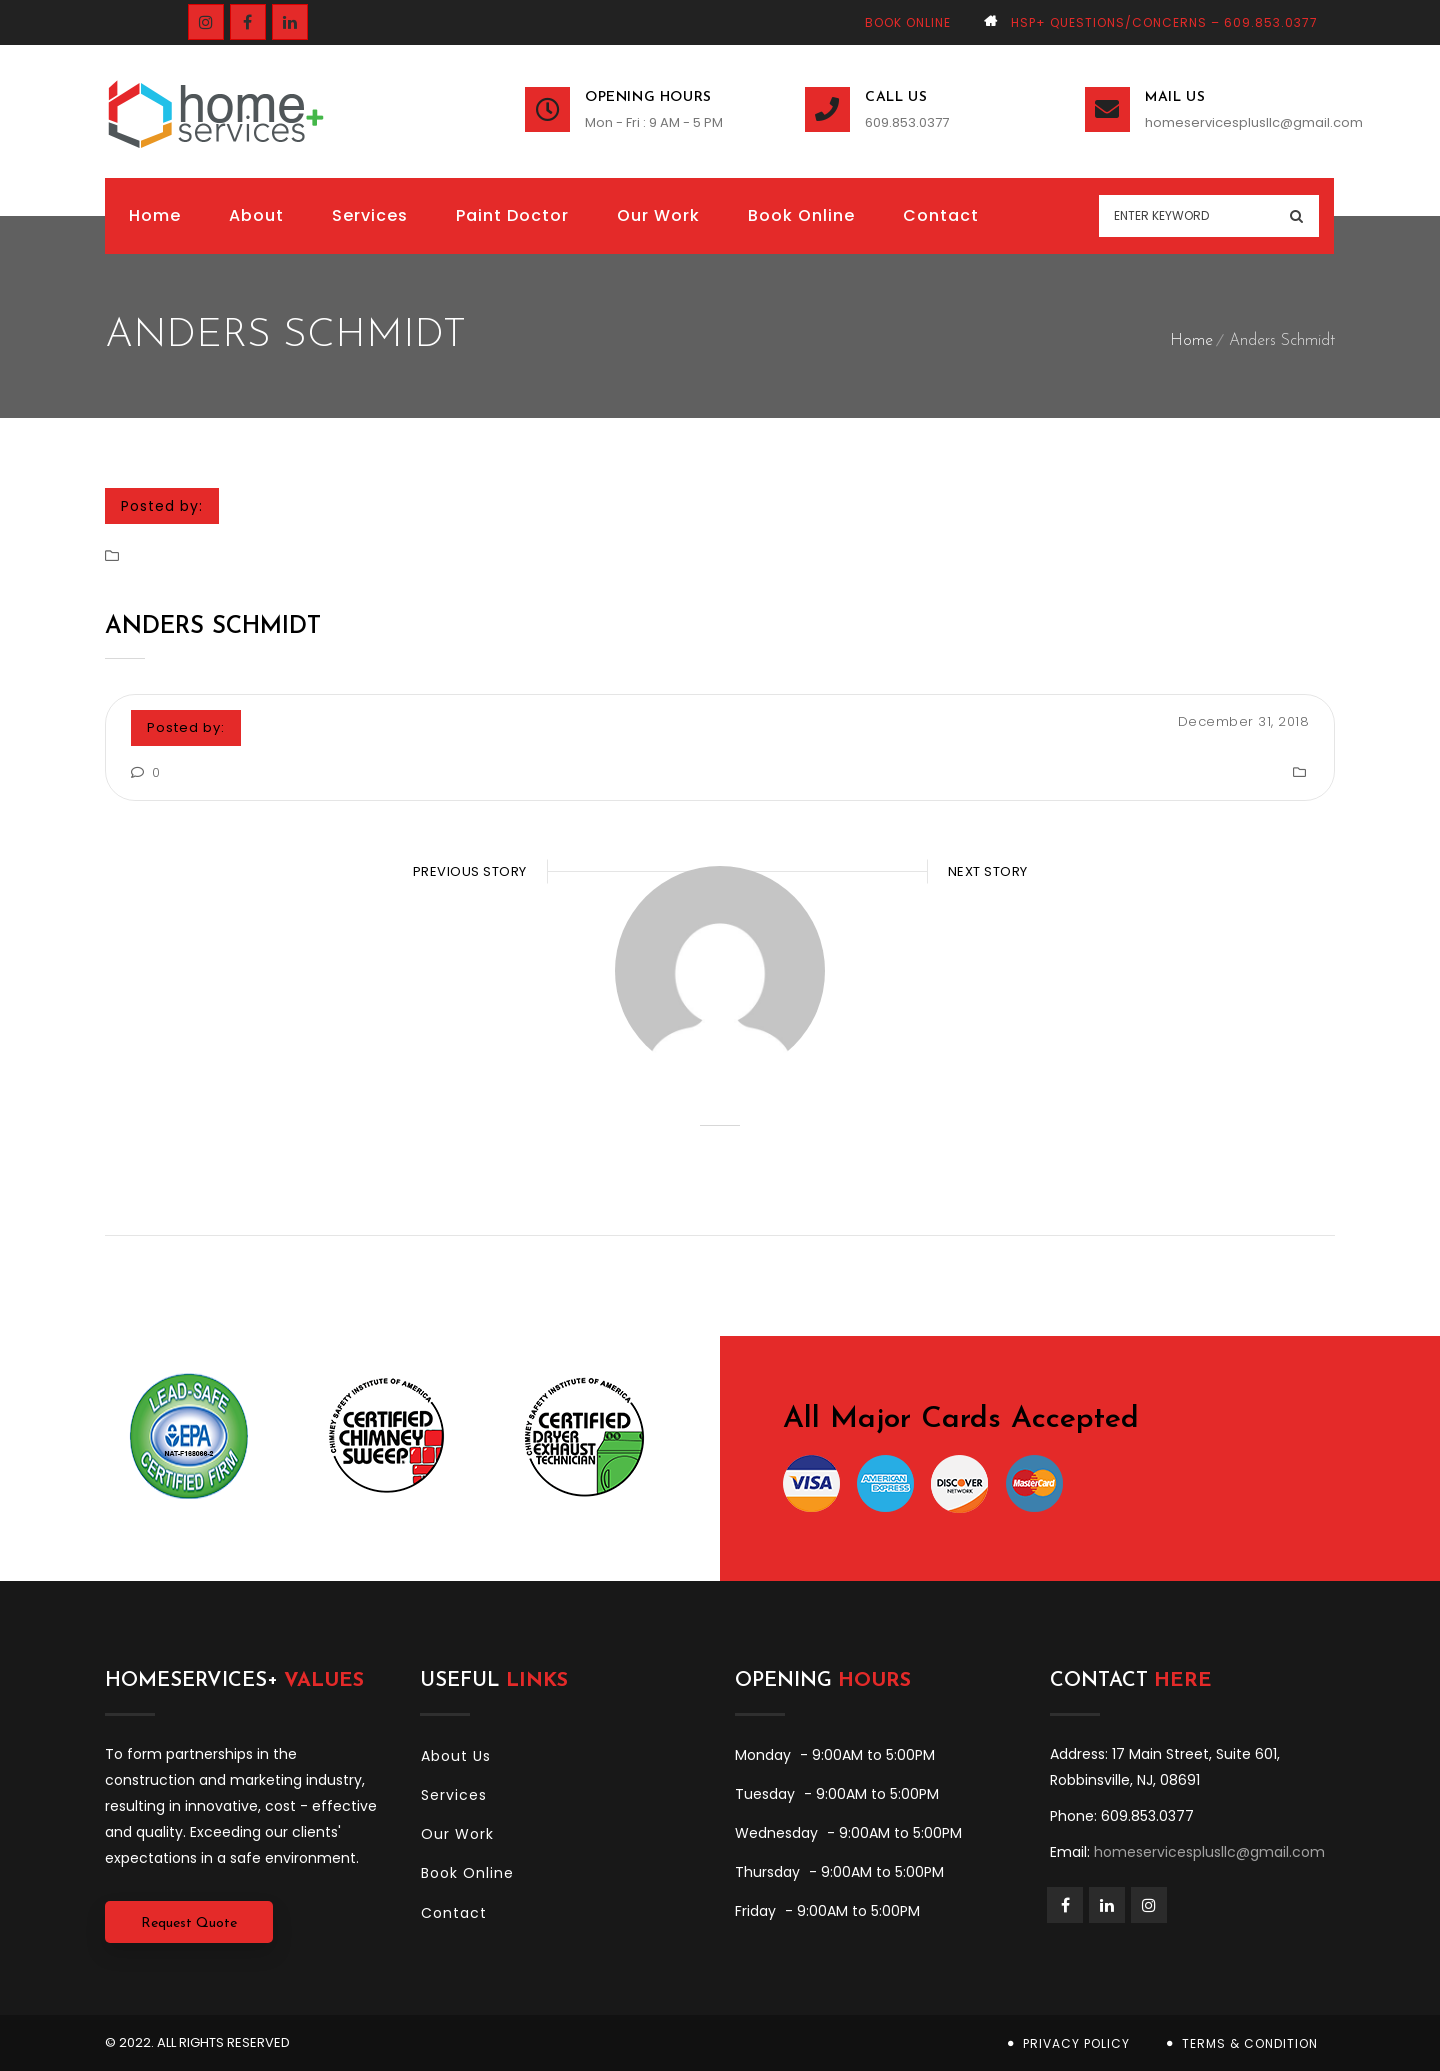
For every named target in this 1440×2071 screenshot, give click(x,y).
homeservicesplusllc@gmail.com (1240, 122)
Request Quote (189, 1923)
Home (1191, 341)
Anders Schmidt (213, 627)
